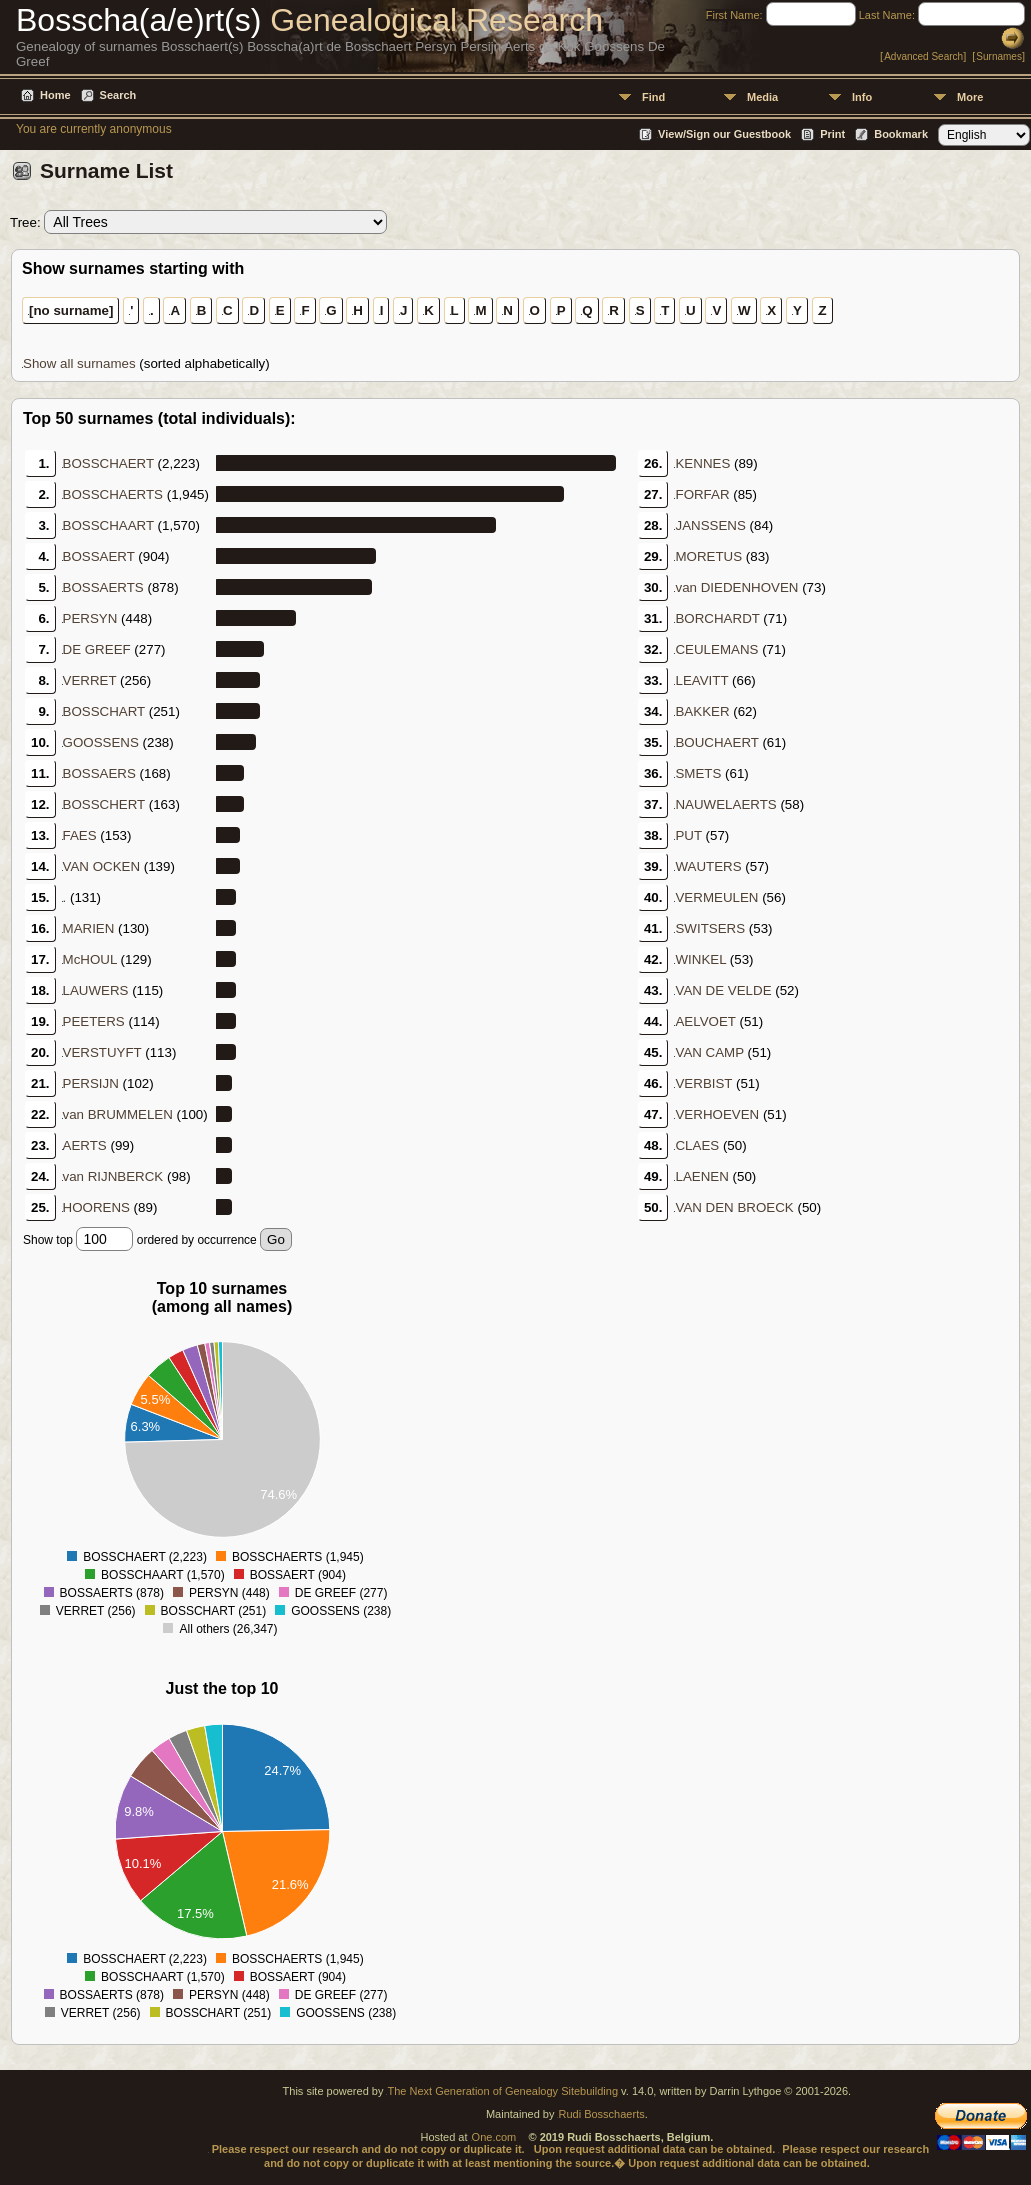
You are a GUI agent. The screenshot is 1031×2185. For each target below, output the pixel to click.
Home (55, 95)
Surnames (999, 56)
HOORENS (96, 1207)
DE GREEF (97, 649)
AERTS (85, 1145)
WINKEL (700, 959)
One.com (494, 2137)
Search (118, 95)
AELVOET (705, 1021)
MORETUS (708, 556)
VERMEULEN (716, 897)
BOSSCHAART (108, 525)
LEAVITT (701, 680)
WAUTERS (708, 866)
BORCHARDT (717, 618)
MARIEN (89, 928)
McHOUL (90, 959)
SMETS (698, 773)
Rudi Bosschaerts (601, 2114)
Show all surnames (79, 363)
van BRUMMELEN (118, 1114)
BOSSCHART (104, 711)
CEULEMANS (716, 649)
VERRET (90, 680)
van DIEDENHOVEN (736, 587)
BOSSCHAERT (108, 463)
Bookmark (901, 134)
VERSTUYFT (102, 1052)
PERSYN (90, 618)
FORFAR (702, 494)
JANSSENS (710, 525)
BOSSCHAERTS (113, 494)
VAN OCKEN (102, 866)
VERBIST (703, 1083)
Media (762, 97)
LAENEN (701, 1176)
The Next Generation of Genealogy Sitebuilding (502, 2091)
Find (653, 97)
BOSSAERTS (103, 587)
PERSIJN (91, 1083)
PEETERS (94, 1021)
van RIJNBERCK (113, 1176)
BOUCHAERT (716, 742)
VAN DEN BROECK (734, 1207)
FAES (80, 835)
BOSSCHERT (104, 804)
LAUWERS (96, 990)
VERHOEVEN (717, 1114)
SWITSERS (710, 928)
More (970, 97)
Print (832, 134)
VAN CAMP (709, 1052)
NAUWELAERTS (725, 804)
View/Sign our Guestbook (724, 134)
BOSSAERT (99, 556)
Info (862, 97)
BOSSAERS (99, 773)
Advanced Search (923, 56)
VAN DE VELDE (723, 990)
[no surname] (71, 310)
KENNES (702, 463)
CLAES (697, 1145)
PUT (688, 835)
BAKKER (702, 711)
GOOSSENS (101, 742)
